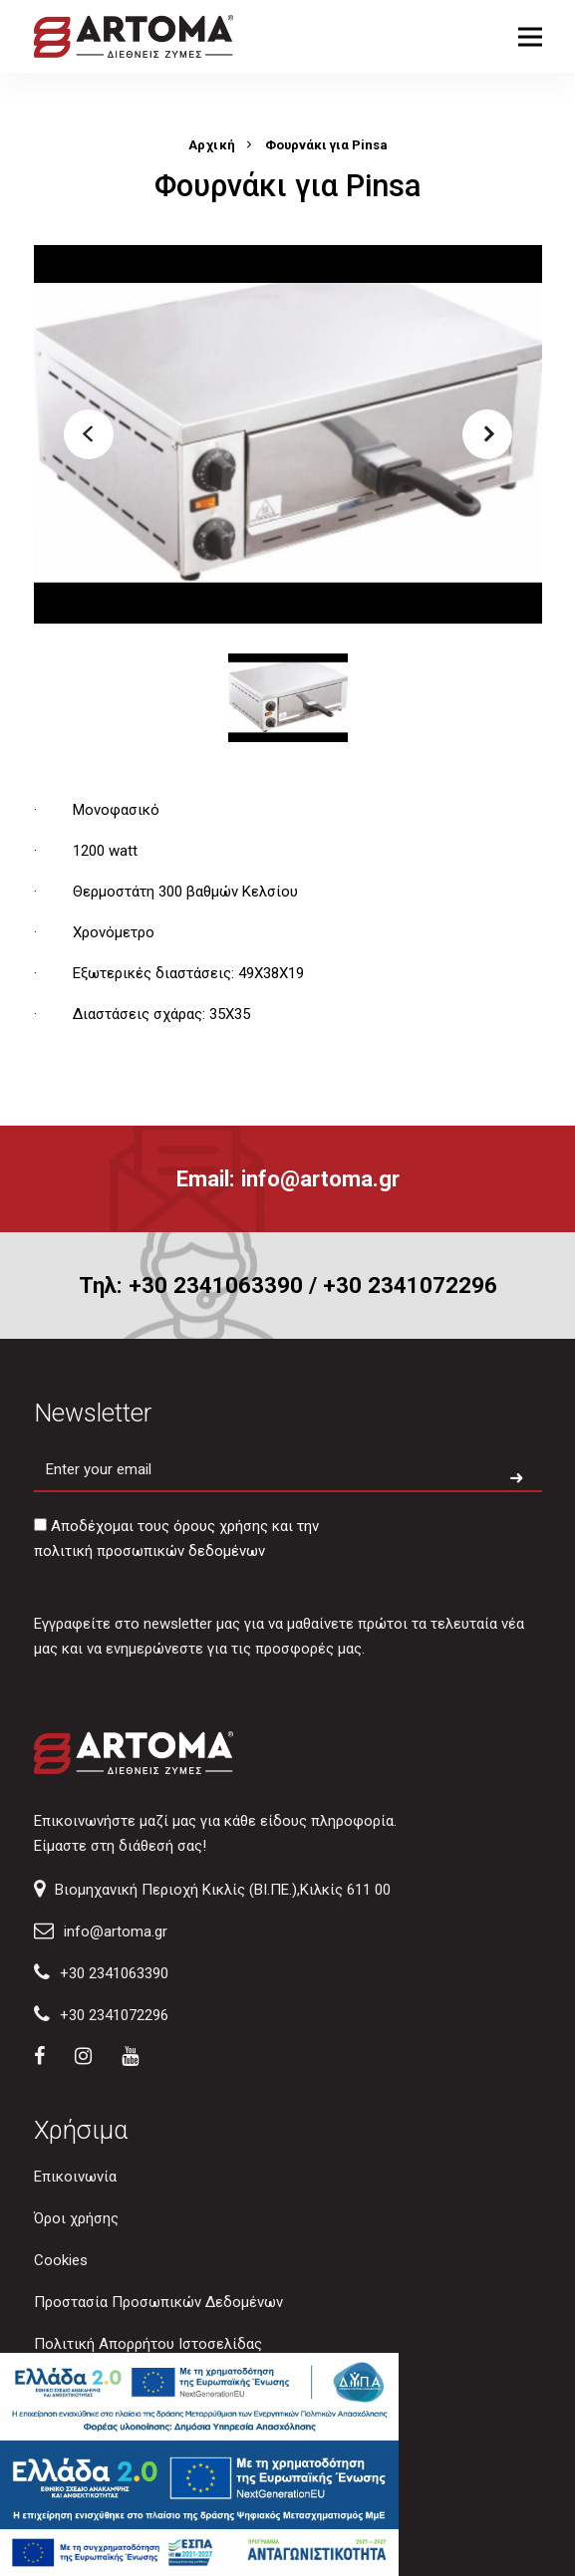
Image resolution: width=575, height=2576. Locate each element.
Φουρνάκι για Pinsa (326, 144)
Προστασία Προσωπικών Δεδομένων (158, 2302)
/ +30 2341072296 (403, 1285)
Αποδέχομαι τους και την (176, 1539)
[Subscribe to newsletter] (516, 1479)
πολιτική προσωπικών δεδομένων (149, 1551)
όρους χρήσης (220, 1526)
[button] (89, 434)
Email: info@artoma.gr (288, 1178)
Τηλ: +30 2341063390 (191, 1285)
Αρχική (212, 144)
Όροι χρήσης (76, 2218)
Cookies (61, 2260)
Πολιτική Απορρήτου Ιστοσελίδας (148, 2344)
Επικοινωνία (75, 2177)
